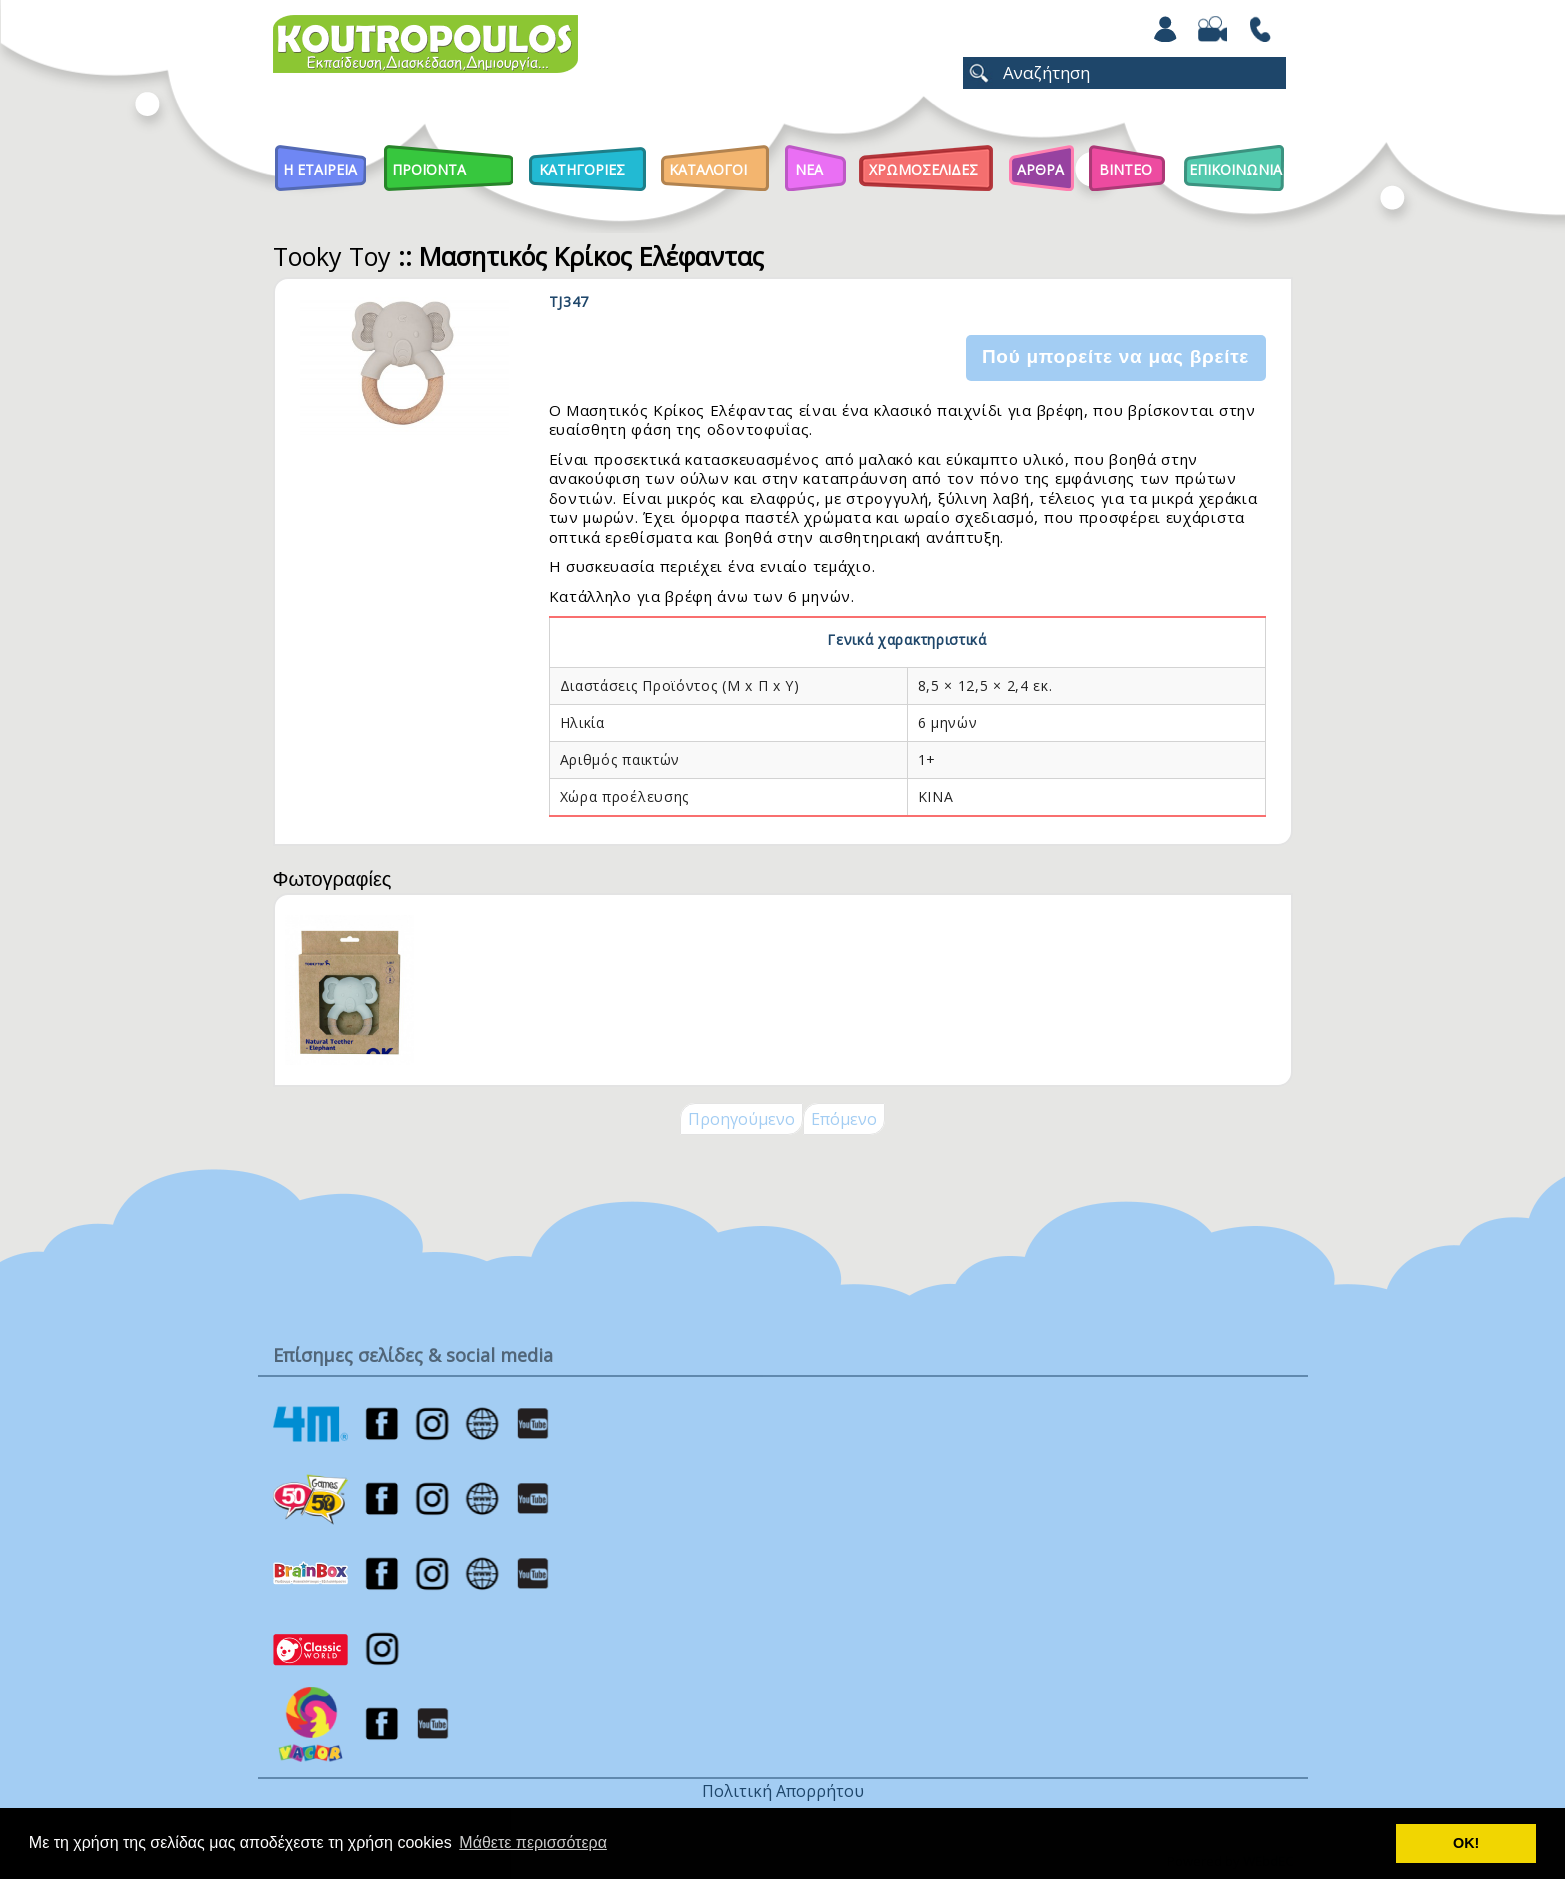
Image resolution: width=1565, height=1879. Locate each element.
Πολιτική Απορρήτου (783, 1791)
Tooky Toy (332, 256)
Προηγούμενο (741, 1119)
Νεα (809, 169)
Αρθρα (1040, 169)
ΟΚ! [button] (1466, 1843)
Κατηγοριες (582, 169)
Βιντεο (1125, 169)
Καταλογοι (708, 169)
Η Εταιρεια (320, 169)
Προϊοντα (429, 169)
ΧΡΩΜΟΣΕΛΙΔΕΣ (923, 169)
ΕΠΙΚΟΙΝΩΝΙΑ (1235, 169)
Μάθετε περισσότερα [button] (533, 1842)
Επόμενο (844, 1119)
